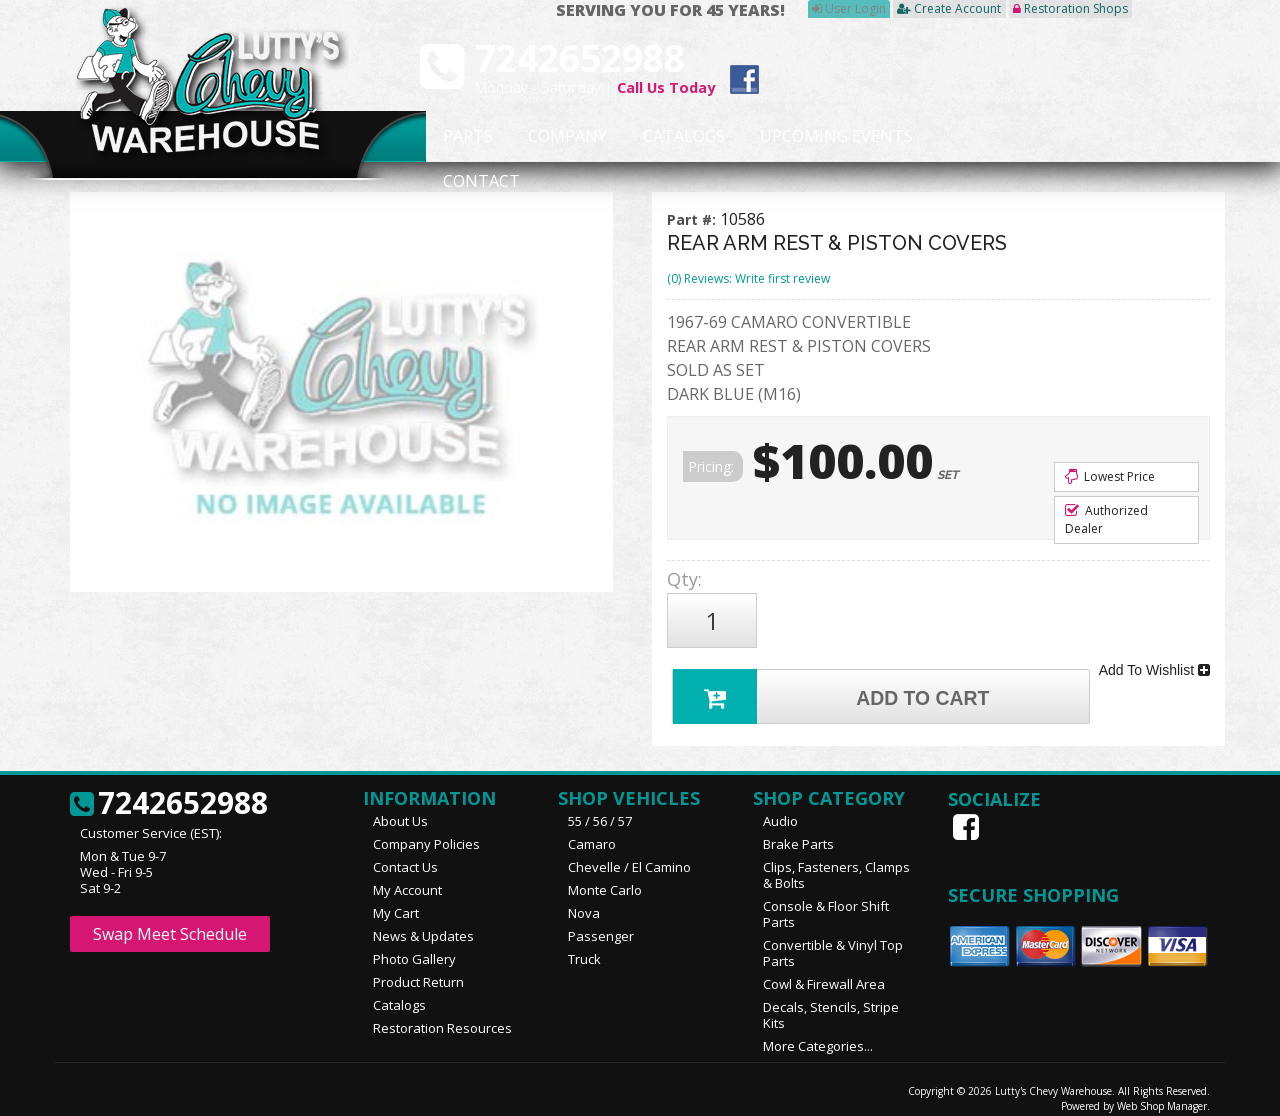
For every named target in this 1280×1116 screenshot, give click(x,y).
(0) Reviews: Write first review (748, 278)
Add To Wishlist (1154, 660)
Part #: (693, 219)
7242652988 (169, 791)
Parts (457, 137)
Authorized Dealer (1106, 519)
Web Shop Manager (1162, 1093)
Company (562, 137)
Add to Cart (836, 680)
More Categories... (818, 1033)
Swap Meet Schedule (170, 921)
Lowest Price (1110, 476)
